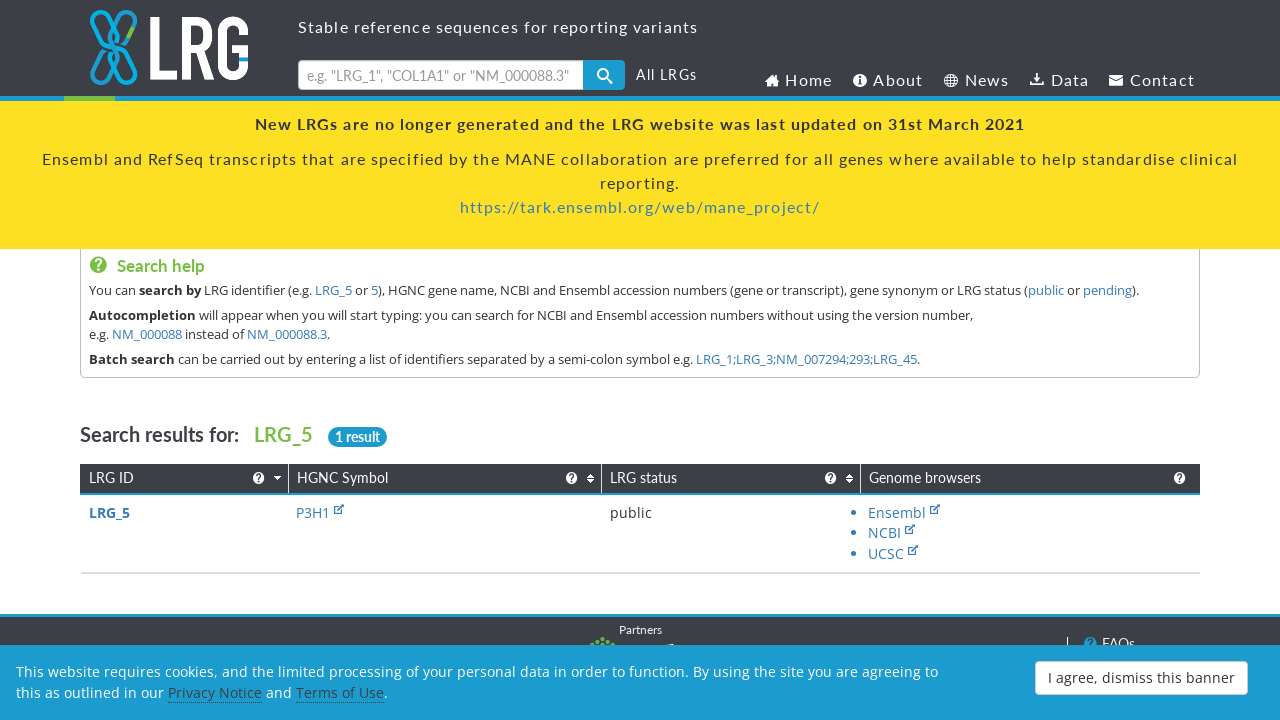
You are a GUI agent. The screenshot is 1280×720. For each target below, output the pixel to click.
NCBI (849, 512)
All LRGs (666, 74)
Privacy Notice (215, 692)
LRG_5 (333, 290)
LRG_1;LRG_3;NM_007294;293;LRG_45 (806, 359)
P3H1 (275, 512)
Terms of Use (340, 692)
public (1046, 290)
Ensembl (755, 512)
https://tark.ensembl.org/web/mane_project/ (640, 206)
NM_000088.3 (287, 334)
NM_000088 (147, 334)
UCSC (933, 512)
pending (1107, 290)
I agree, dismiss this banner (1141, 677)
